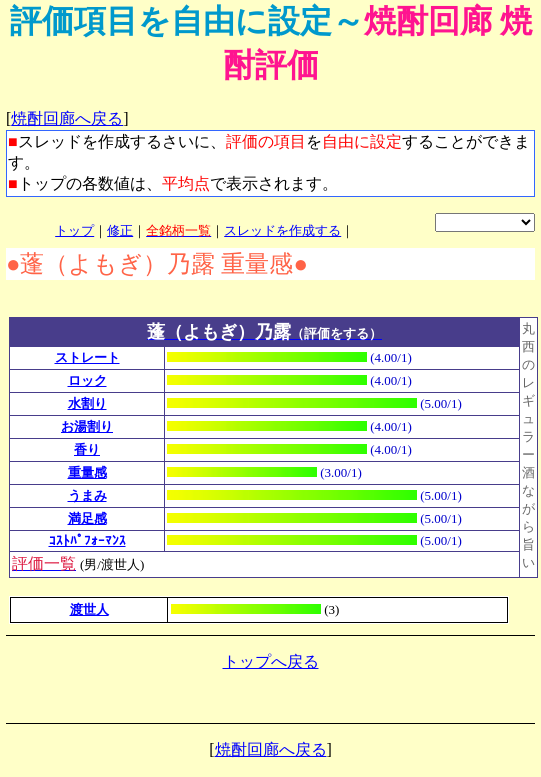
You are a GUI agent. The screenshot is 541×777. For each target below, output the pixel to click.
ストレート (87, 357)
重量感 (87, 472)
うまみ (87, 495)
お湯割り (87, 426)
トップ (74, 230)
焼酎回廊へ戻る (67, 118)
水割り (87, 403)
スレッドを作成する (282, 230)
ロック (87, 380)
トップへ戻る (271, 661)
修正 (120, 230)
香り (87, 449)
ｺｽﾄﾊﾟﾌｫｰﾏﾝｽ (87, 540)
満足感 (87, 518)
